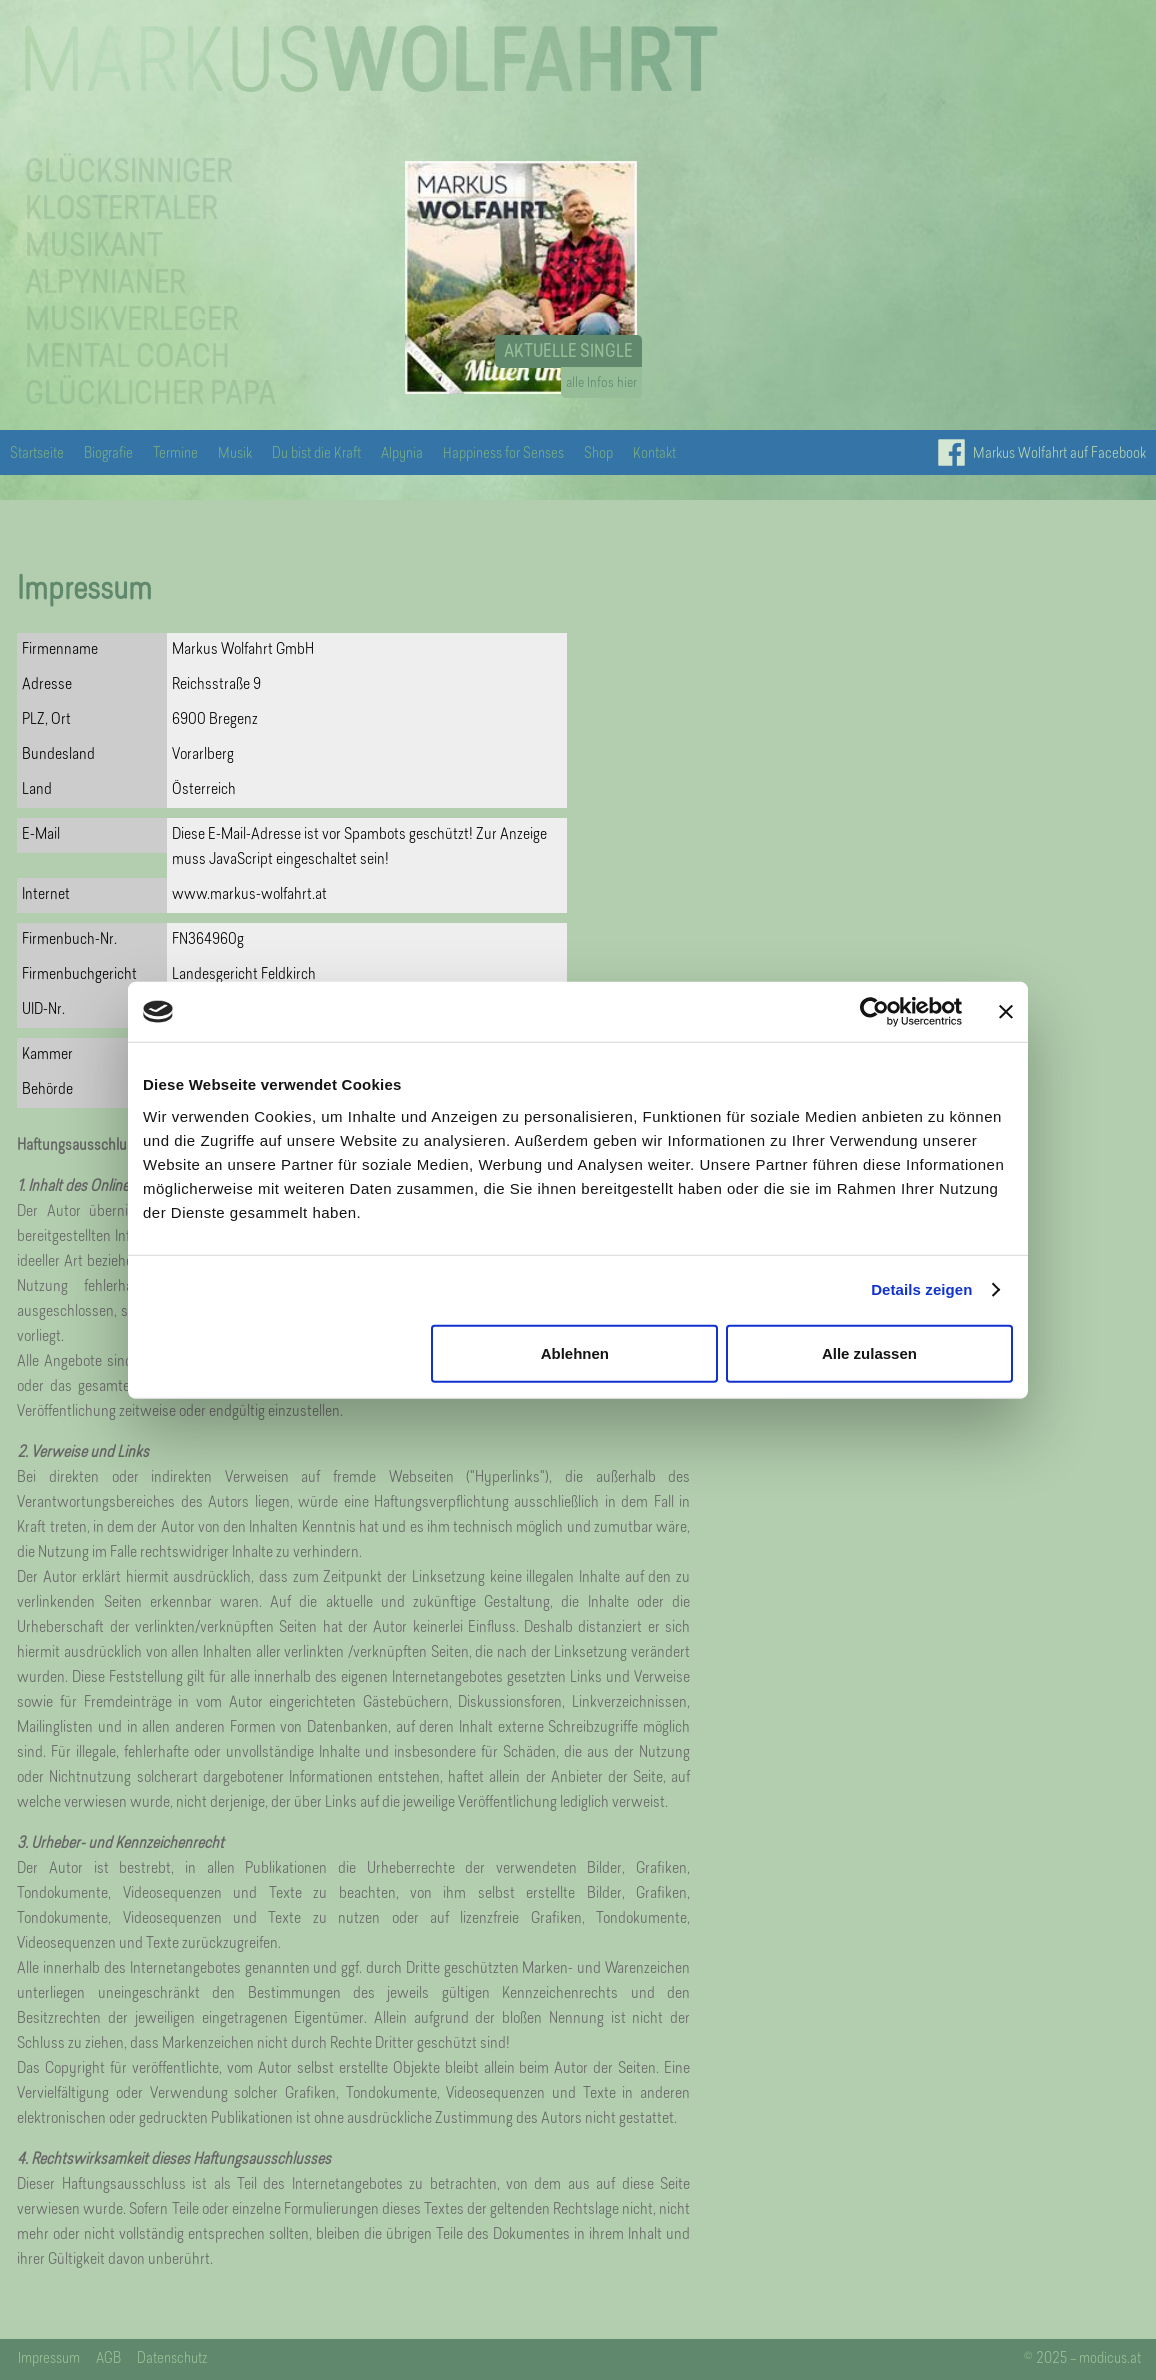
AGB (108, 2359)
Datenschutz (172, 2359)
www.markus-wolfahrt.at (249, 895)
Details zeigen (921, 1289)
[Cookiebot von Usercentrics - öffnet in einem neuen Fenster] (874, 1012)
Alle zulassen (869, 1352)
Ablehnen (575, 1352)
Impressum (49, 2359)
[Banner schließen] (1006, 1012)
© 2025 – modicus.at (1082, 2359)
